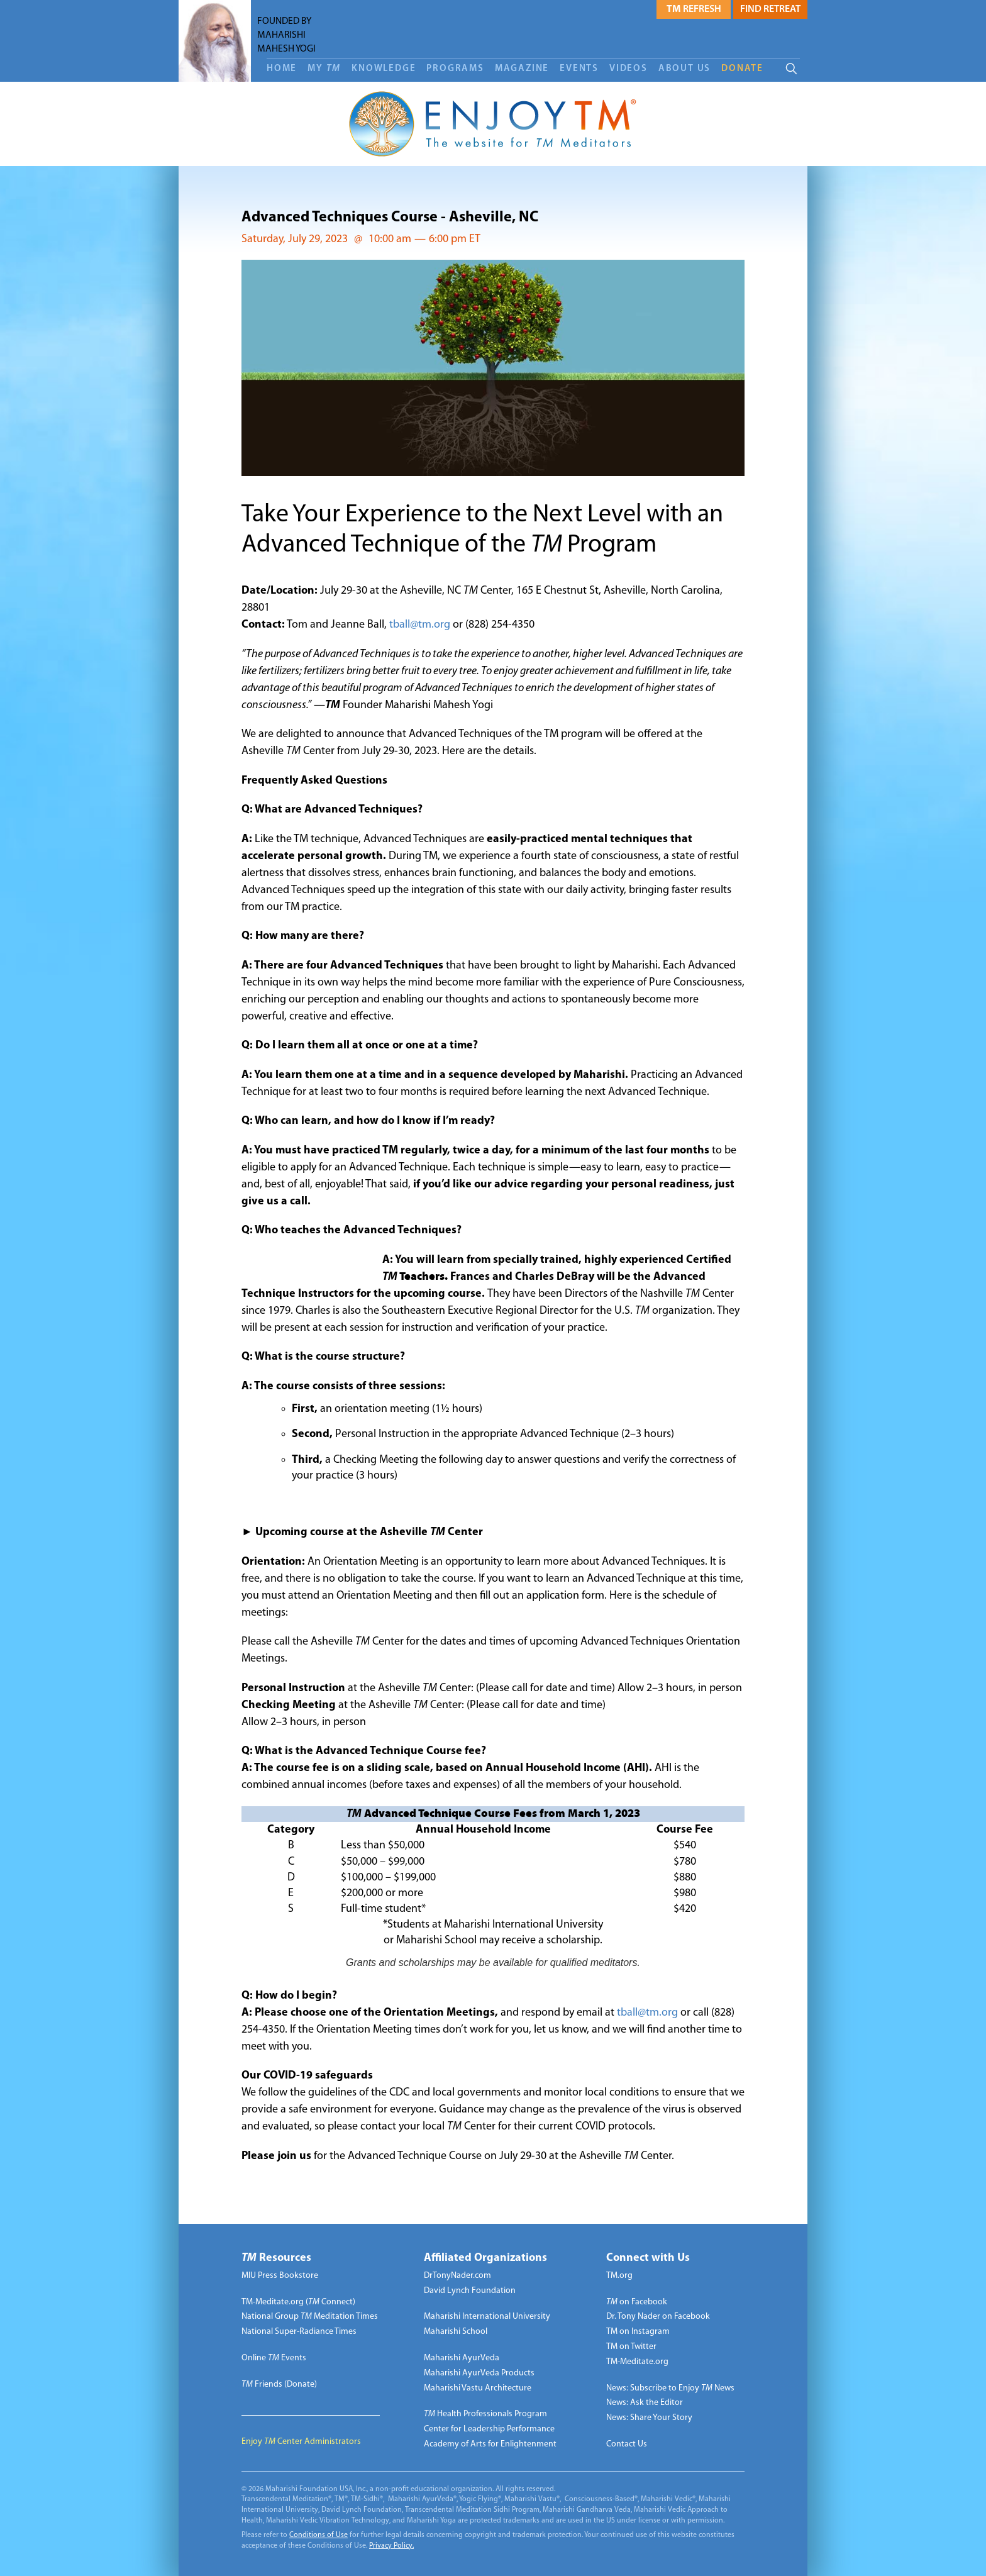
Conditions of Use (318, 2535)
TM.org (619, 2275)
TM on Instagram (638, 2331)
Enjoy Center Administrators (301, 2441)
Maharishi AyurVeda (461, 2358)
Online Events (273, 2358)
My (324, 69)
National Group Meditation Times (309, 2316)
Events (579, 69)
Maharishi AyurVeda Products (479, 2373)
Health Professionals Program (485, 2414)
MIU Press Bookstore (279, 2275)
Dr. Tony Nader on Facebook (658, 2316)
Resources (276, 2258)
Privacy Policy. (391, 2546)
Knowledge (384, 69)
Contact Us (626, 2444)
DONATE (742, 69)
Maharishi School (455, 2331)
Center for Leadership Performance (489, 2429)
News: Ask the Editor (644, 2402)
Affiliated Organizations (485, 2258)
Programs (455, 69)
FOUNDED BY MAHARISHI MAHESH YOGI (286, 35)
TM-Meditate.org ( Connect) (298, 2302)
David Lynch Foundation (470, 2291)
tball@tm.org (419, 625)
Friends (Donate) (279, 2384)
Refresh (694, 9)
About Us (684, 69)
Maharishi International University (487, 2316)
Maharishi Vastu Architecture (477, 2388)
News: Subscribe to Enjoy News (670, 2388)
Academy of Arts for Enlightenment (490, 2444)
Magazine (522, 69)
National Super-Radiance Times (299, 2331)
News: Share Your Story (649, 2418)
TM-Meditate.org (637, 2362)
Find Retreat (770, 9)
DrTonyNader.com (457, 2275)
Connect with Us (648, 2258)
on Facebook (636, 2302)
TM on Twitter (631, 2346)
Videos (628, 69)
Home (282, 69)
